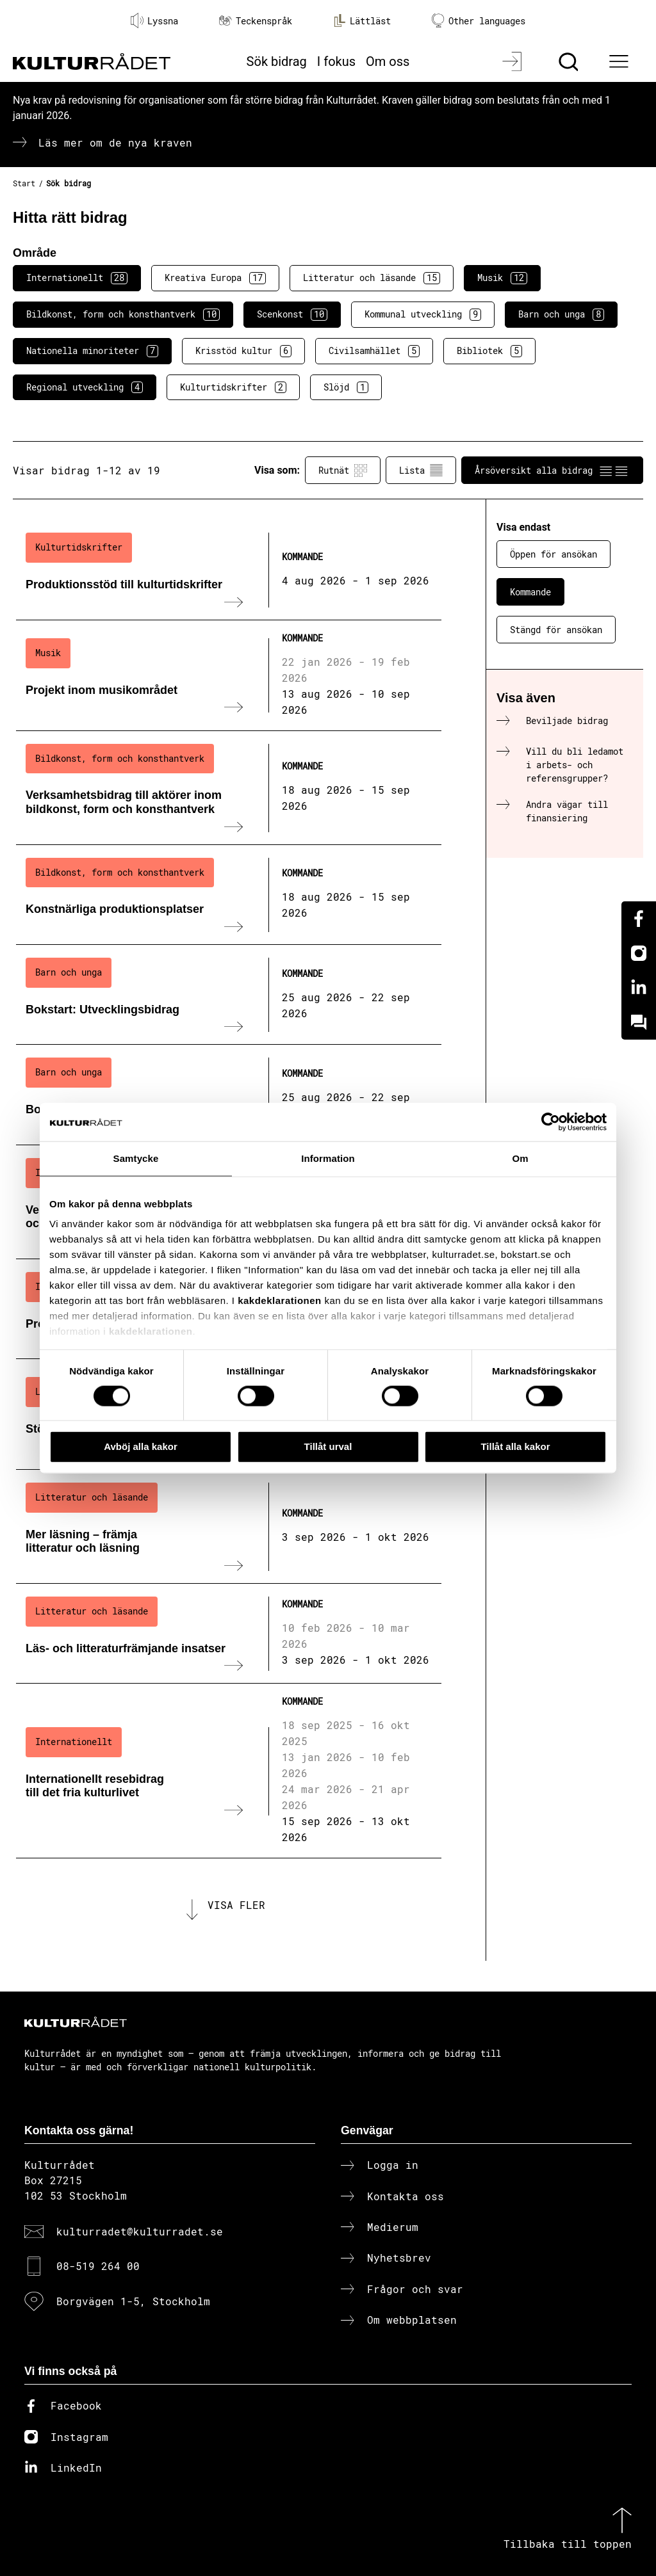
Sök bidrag (277, 61)
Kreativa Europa (215, 277)
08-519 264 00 (98, 2266)
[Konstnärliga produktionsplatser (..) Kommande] (229, 895)
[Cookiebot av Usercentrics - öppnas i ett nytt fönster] (551, 1122)
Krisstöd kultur (243, 350)
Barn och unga (561, 314)
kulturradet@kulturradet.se (139, 2231)
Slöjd (346, 387)
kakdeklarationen (280, 1300)
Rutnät (342, 470)
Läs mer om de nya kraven (115, 142)
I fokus (336, 61)
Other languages (478, 20)
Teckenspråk (255, 21)
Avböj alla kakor (140, 1446)
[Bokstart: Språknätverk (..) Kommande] (229, 1095)
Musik (502, 277)
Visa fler (236, 1905)
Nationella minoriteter (92, 350)
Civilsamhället (374, 350)
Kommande (530, 592)
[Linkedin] (638, 987)
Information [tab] (328, 1158)
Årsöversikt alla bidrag (552, 470)
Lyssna (154, 20)
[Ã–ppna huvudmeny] (620, 61)
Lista (421, 470)
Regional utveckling (84, 387)
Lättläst (362, 20)
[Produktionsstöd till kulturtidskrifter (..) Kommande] (229, 570)
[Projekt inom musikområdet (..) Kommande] (229, 675)
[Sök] (570, 61)
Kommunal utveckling (423, 314)
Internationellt (76, 277)
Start (24, 183)
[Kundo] (638, 1022)
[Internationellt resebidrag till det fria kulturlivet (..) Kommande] (229, 1771)
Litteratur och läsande (371, 277)
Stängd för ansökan (556, 630)
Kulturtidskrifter (233, 387)
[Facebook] (638, 918)
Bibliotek (489, 350)
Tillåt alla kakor (515, 1446)
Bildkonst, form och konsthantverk (123, 314)
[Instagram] (638, 953)
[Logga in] (513, 61)
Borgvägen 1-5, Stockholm (133, 2301)
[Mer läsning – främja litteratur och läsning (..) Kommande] (229, 1527)
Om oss (387, 61)
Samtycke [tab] (136, 1158)
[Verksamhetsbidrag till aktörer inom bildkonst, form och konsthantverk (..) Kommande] (229, 788)
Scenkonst (292, 314)
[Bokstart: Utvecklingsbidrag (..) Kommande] (229, 995)
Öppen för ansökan (553, 554)
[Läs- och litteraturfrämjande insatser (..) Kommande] (229, 1634)
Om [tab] (520, 1158)
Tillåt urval (328, 1446)
